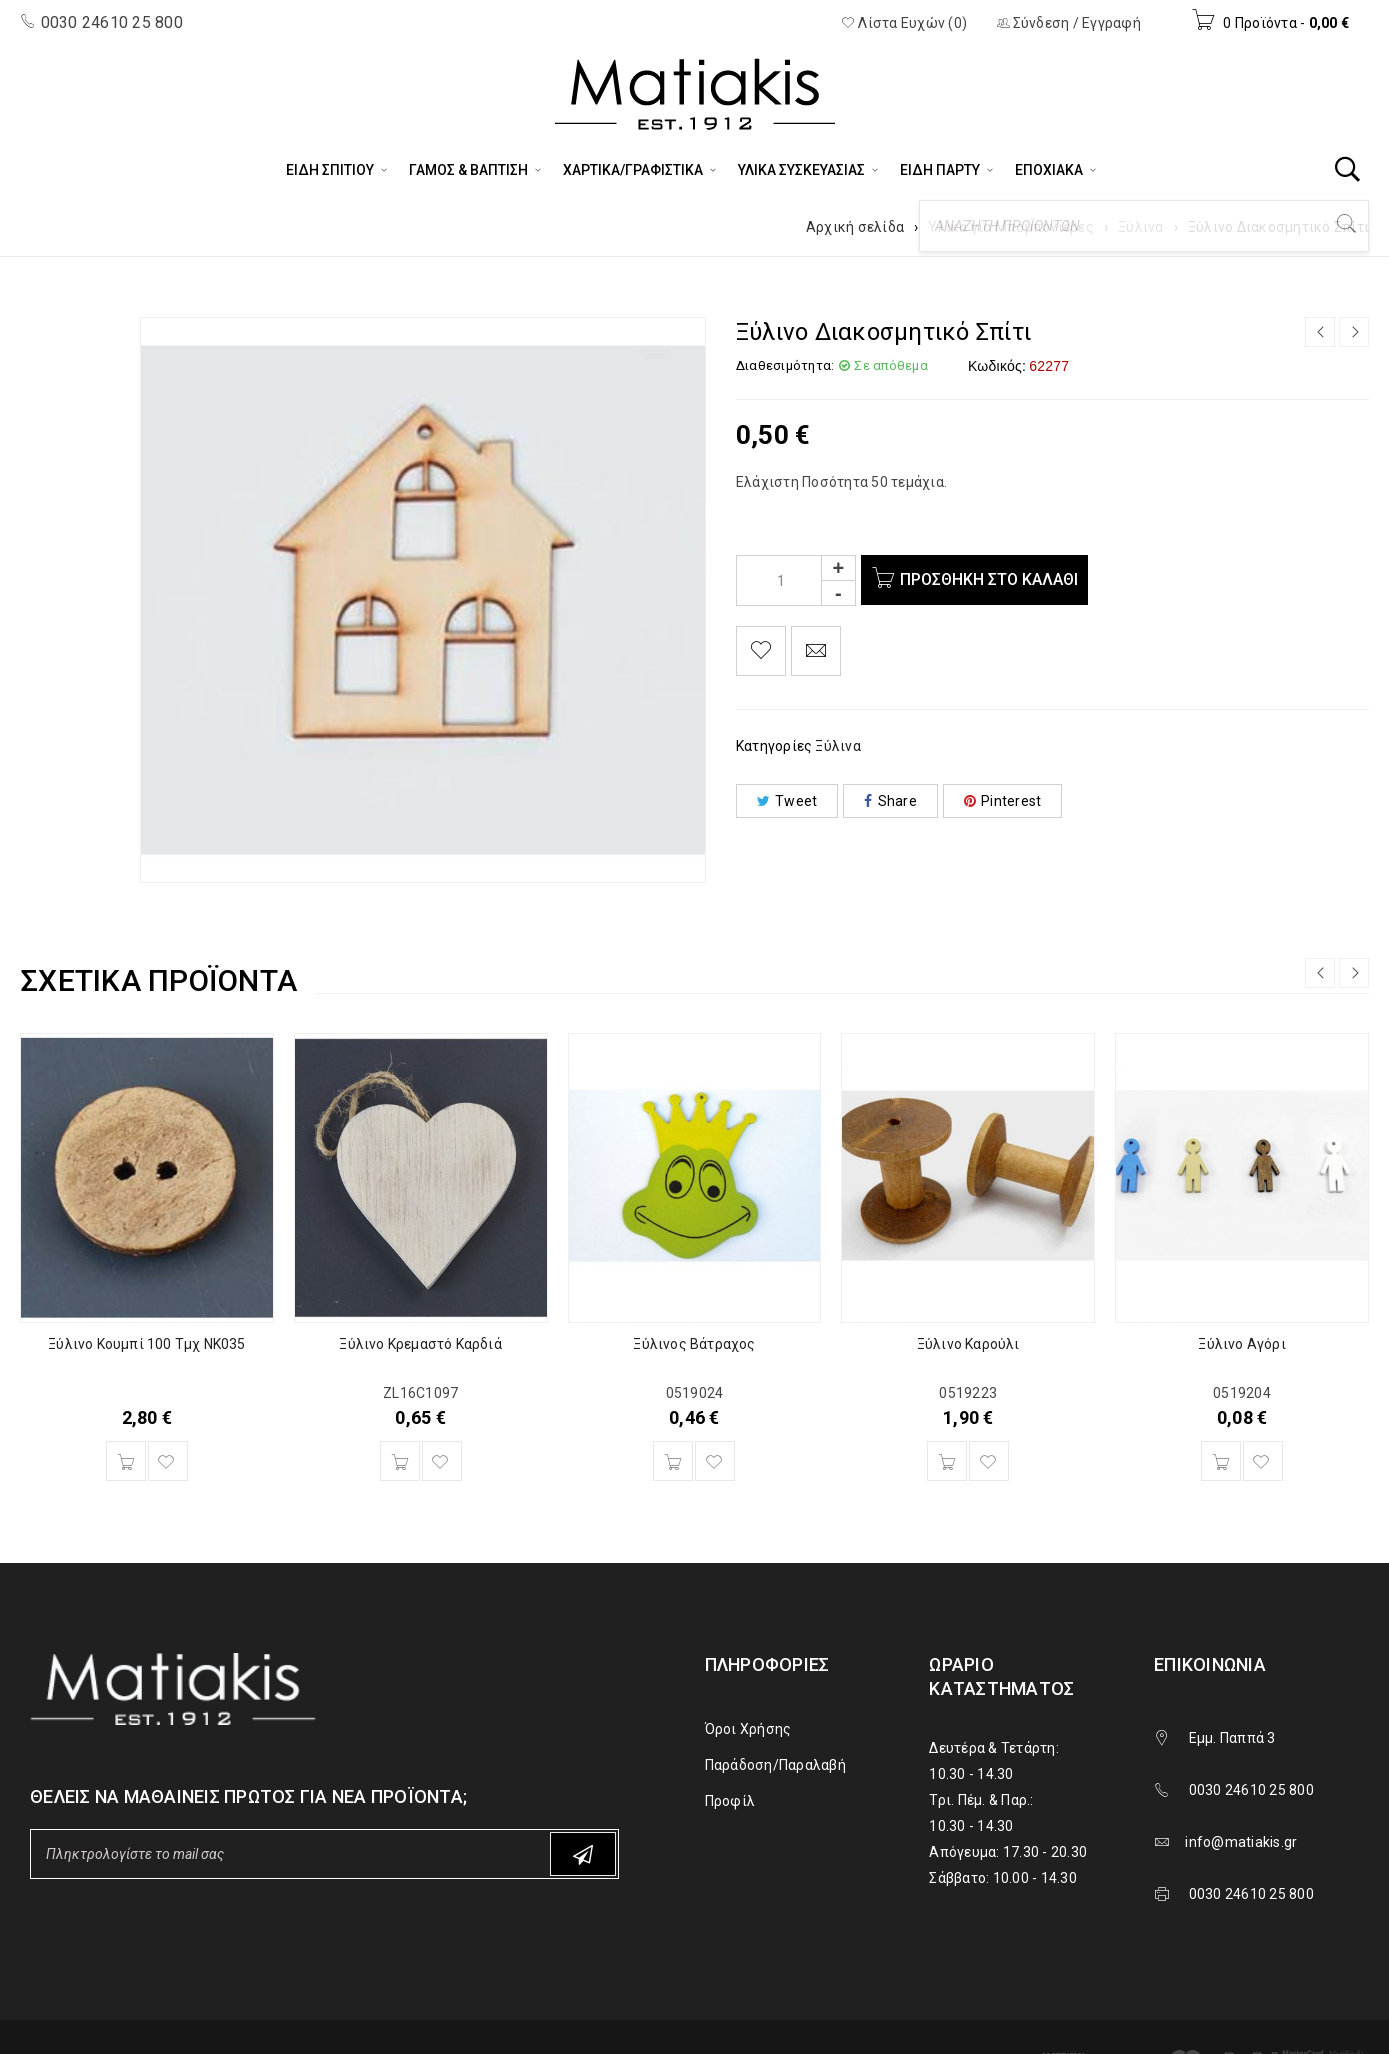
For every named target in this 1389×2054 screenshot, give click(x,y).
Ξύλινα (1141, 227)
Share (890, 801)
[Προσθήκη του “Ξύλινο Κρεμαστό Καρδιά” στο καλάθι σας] (400, 1461)
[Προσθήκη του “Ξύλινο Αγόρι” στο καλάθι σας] (1221, 1461)
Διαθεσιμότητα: (785, 365)
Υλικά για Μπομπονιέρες (1011, 227)
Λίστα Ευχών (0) (904, 23)
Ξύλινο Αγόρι (1241, 1344)
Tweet (787, 801)
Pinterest (1003, 801)
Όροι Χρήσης (748, 1729)
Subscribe (583, 1854)
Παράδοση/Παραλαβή (775, 1765)
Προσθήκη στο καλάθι (994, 579)
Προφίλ (730, 1801)
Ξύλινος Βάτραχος (694, 1344)
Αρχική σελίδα (855, 227)
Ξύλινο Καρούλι (968, 1344)
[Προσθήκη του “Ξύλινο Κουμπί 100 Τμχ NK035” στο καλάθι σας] (126, 1461)
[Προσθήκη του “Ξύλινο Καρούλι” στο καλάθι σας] (947, 1461)
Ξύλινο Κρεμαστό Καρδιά (420, 1344)
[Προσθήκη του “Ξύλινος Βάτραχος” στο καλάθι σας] (673, 1461)
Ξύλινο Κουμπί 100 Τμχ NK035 (146, 1344)
